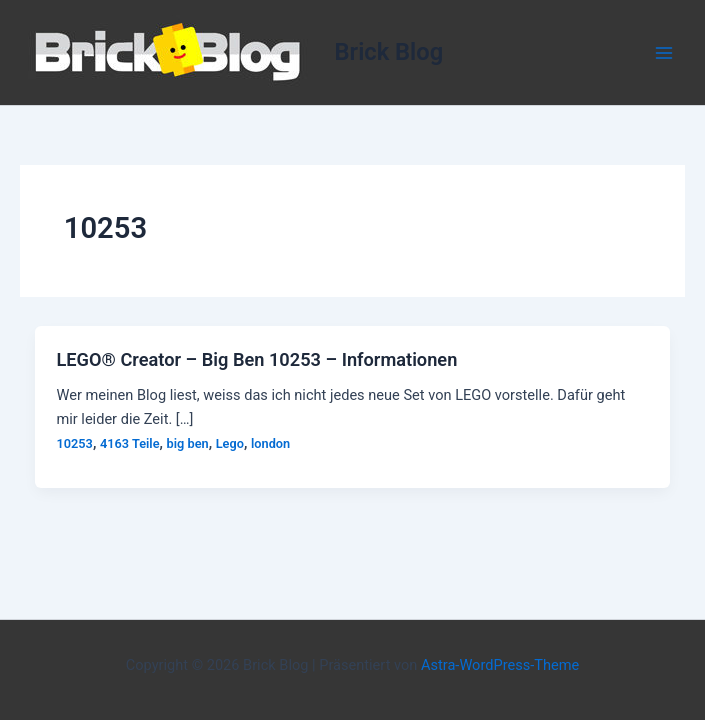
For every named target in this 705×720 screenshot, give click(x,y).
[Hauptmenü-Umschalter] (664, 53)
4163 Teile (130, 443)
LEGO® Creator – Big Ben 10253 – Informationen (256, 359)
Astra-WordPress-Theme (500, 665)
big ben (188, 443)
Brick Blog (389, 52)
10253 (74, 443)
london (270, 443)
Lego (230, 443)
